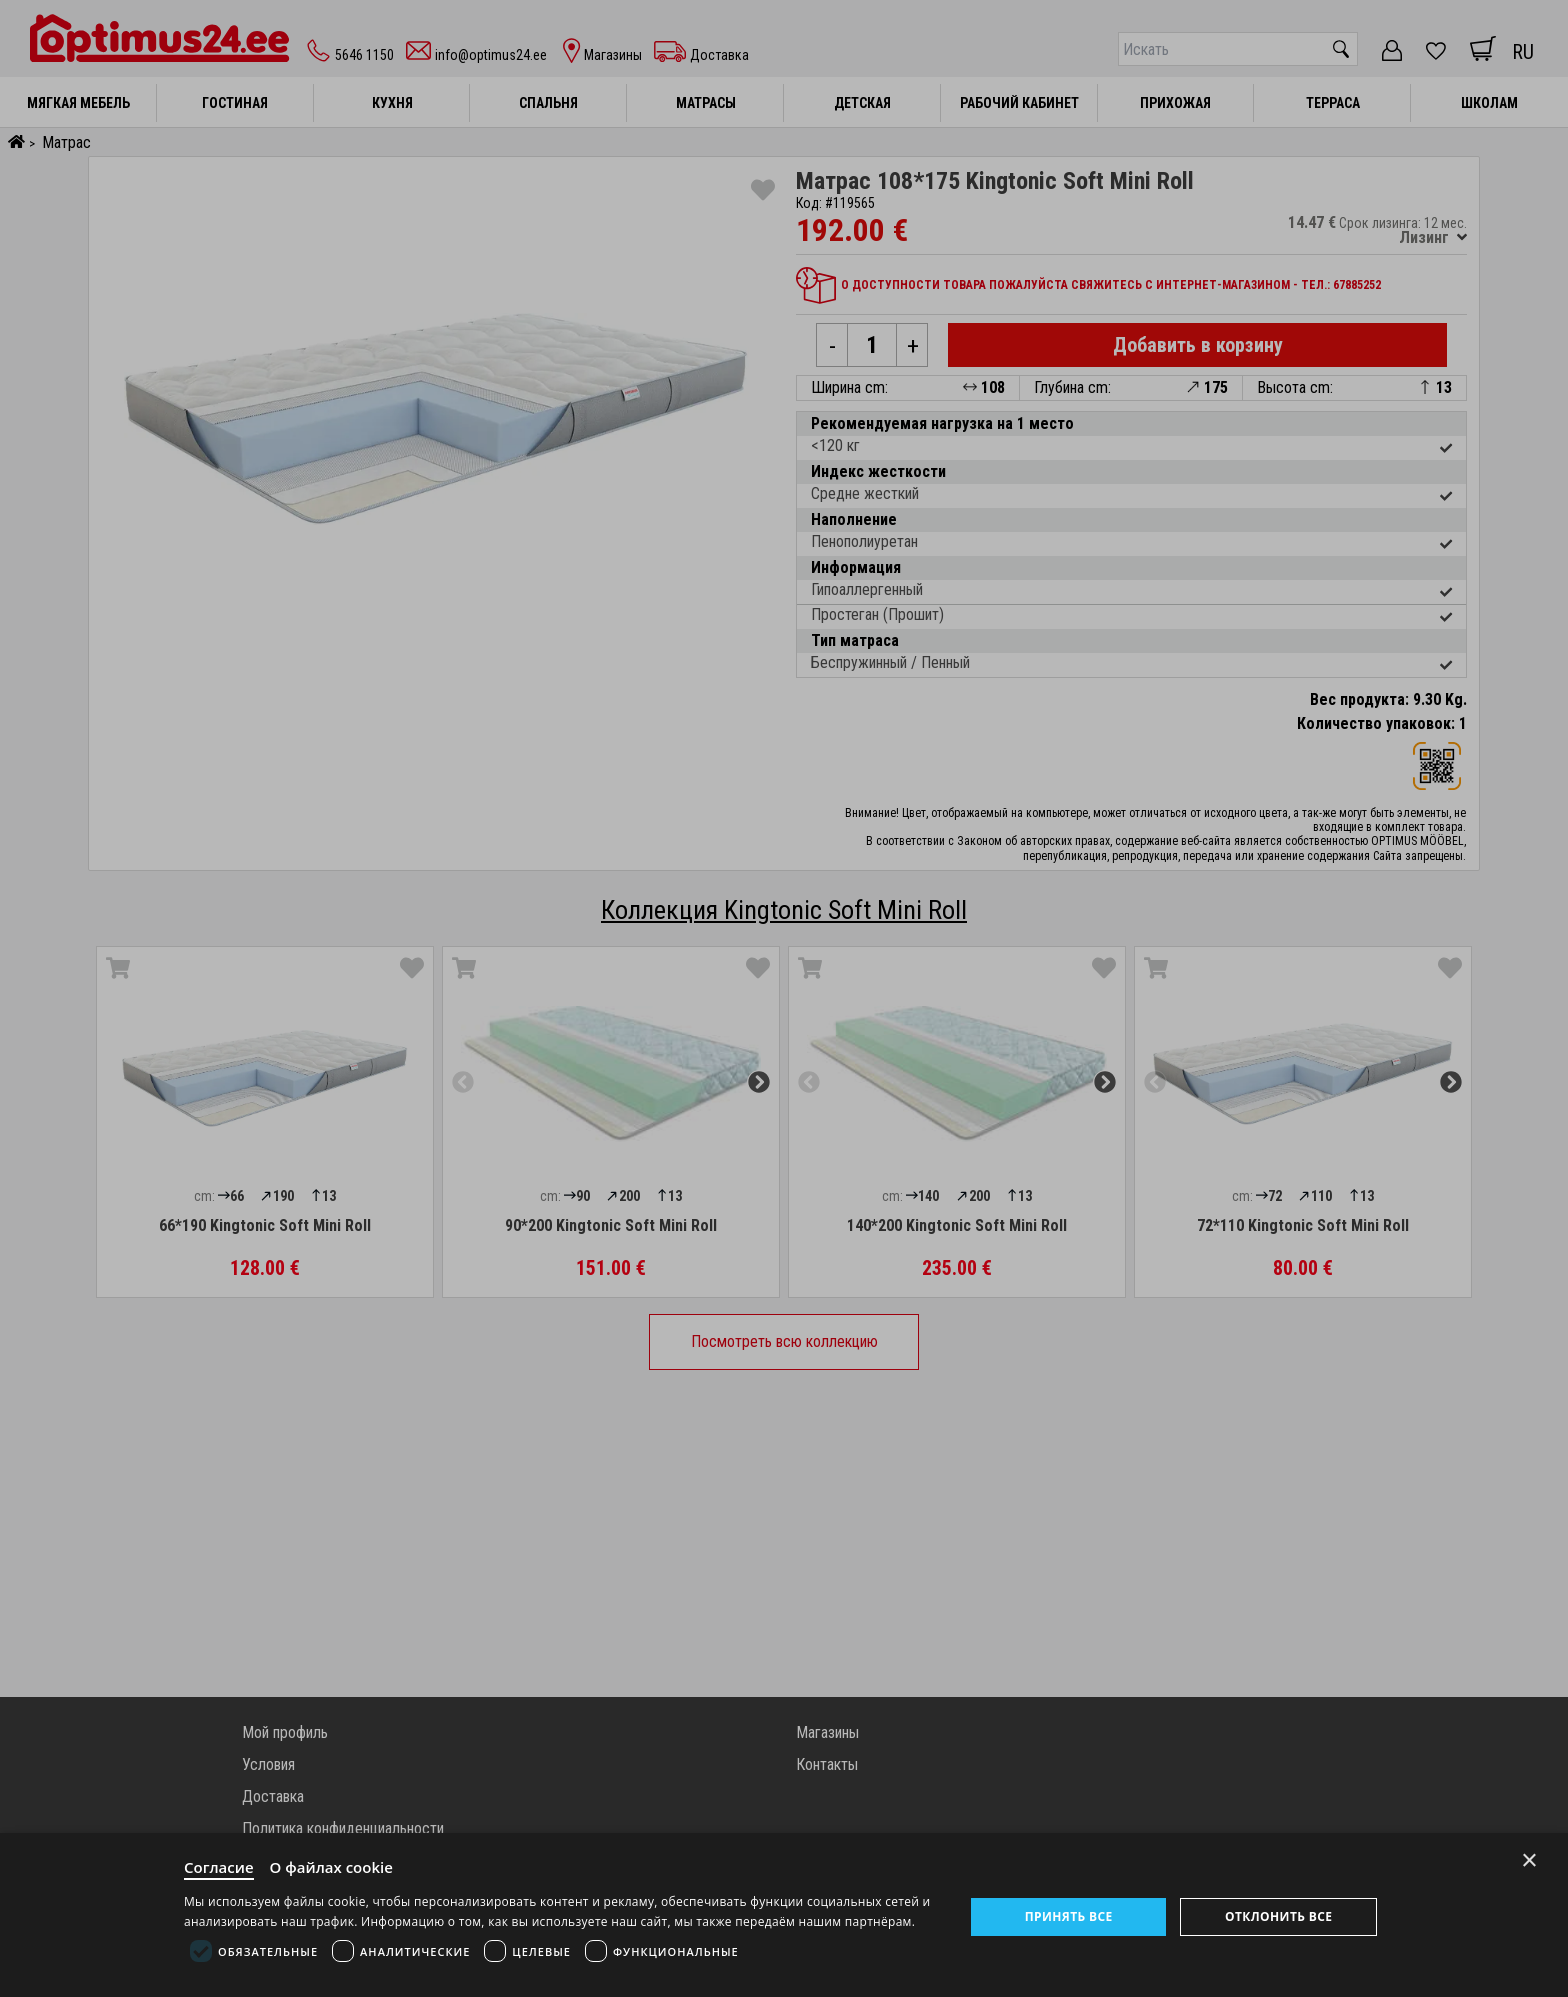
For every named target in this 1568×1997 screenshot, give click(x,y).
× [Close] (1529, 1860)
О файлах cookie (331, 1867)
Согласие (219, 1867)
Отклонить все (1278, 1916)
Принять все (1069, 1916)
